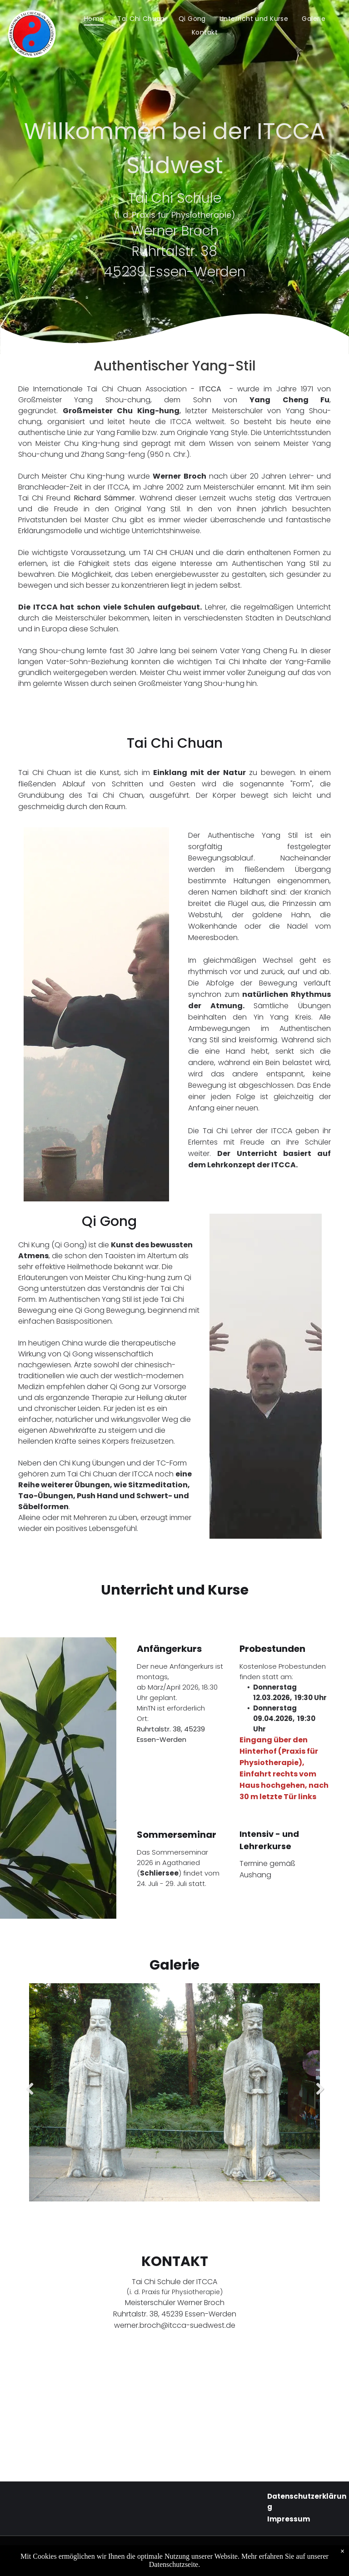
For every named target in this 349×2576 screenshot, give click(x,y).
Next (320, 2095)
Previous (28, 2095)
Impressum (288, 2519)
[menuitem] (94, 19)
